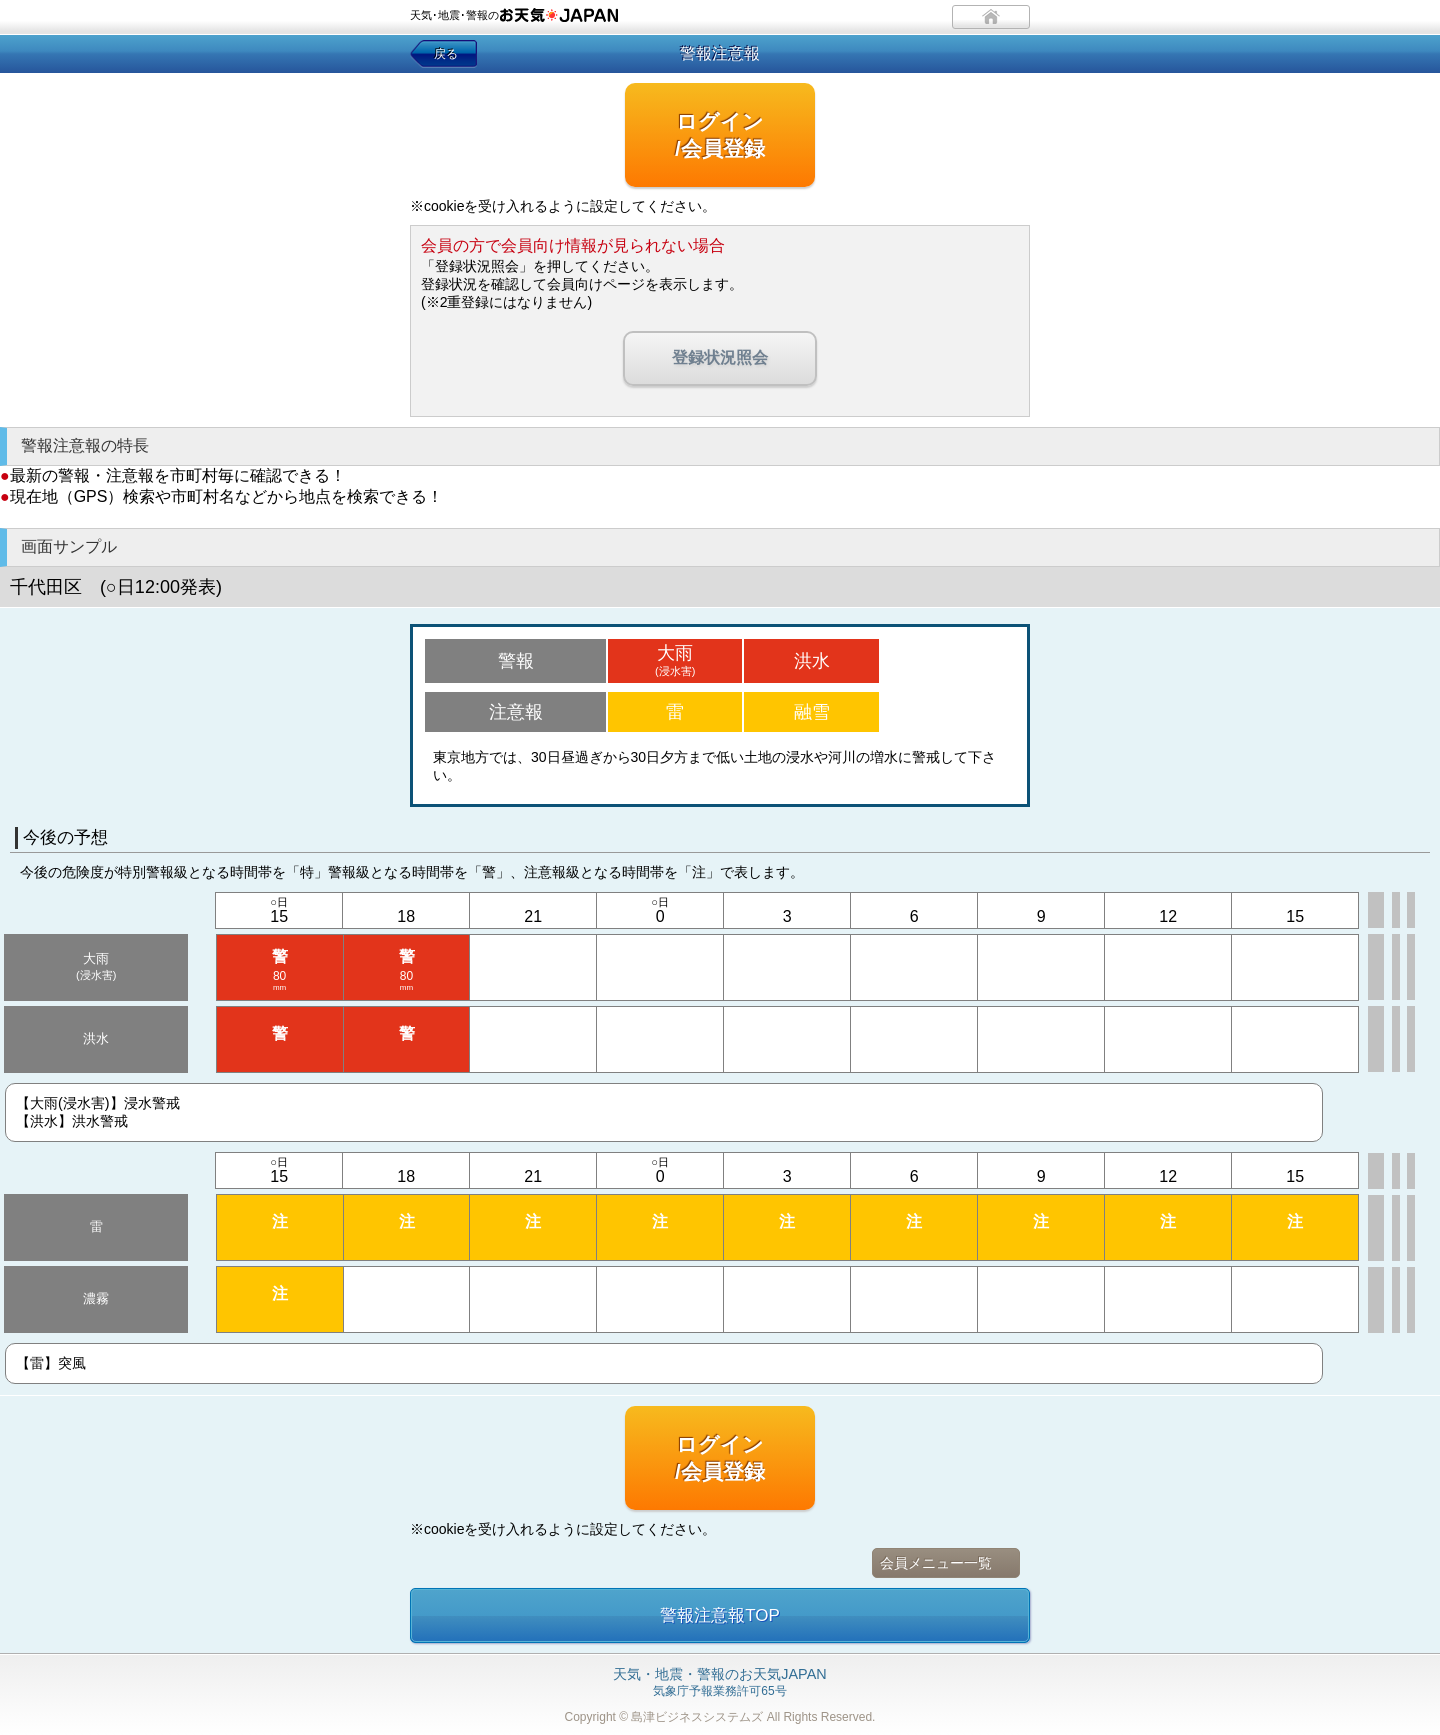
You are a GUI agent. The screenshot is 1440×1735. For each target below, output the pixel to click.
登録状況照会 (720, 357)
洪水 (812, 661)
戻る (446, 54)
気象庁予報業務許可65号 (719, 1683)
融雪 (812, 712)
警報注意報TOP (720, 1615)
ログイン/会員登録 (720, 135)
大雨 (675, 660)
